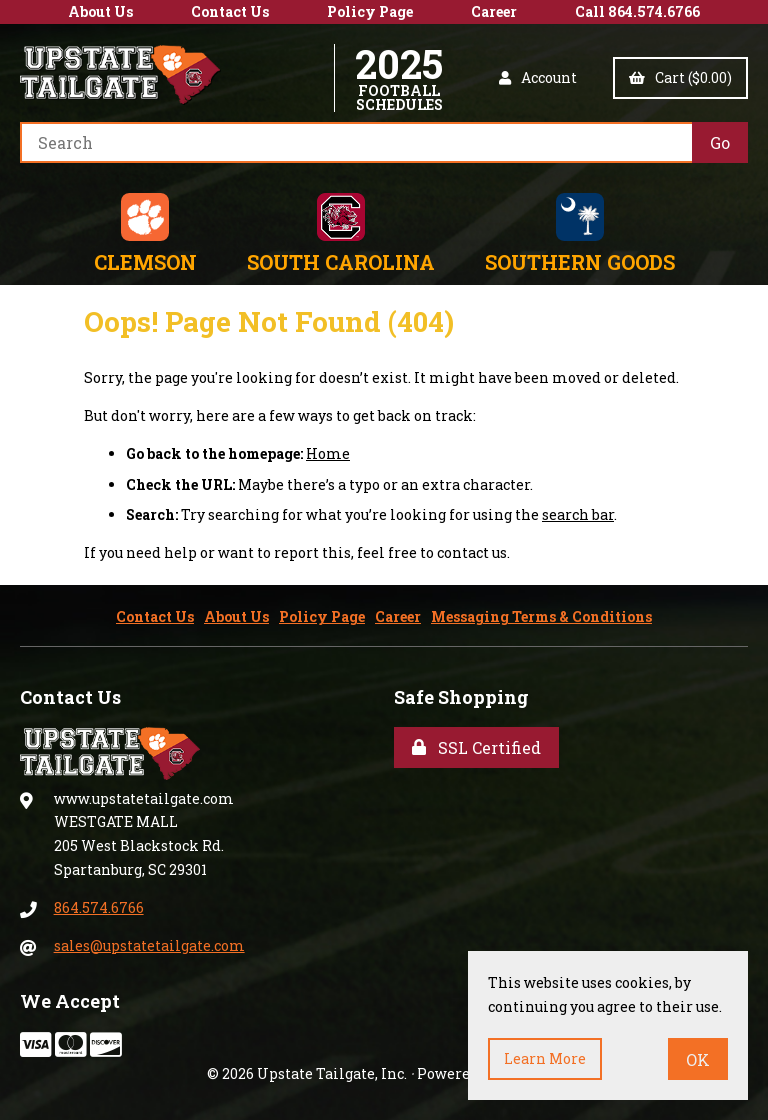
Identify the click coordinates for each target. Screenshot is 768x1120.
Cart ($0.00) (680, 77)
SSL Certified (476, 747)
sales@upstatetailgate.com (149, 945)
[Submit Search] (720, 142)
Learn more (545, 1058)
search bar (578, 514)
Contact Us (230, 11)
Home (328, 453)
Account (538, 77)
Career (494, 11)
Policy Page (370, 11)
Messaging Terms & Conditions (541, 616)
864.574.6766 (99, 907)
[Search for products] (356, 142)
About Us (100, 11)
